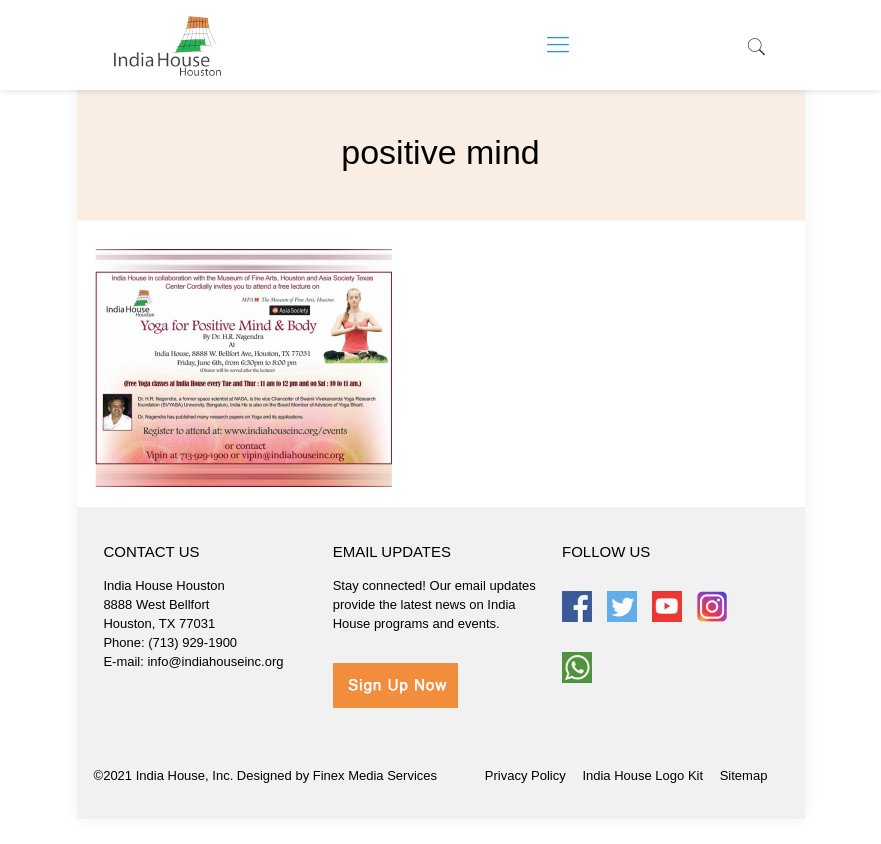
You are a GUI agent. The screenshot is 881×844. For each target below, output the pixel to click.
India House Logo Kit (642, 775)
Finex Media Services (375, 775)
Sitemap (744, 775)
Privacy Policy (525, 775)
